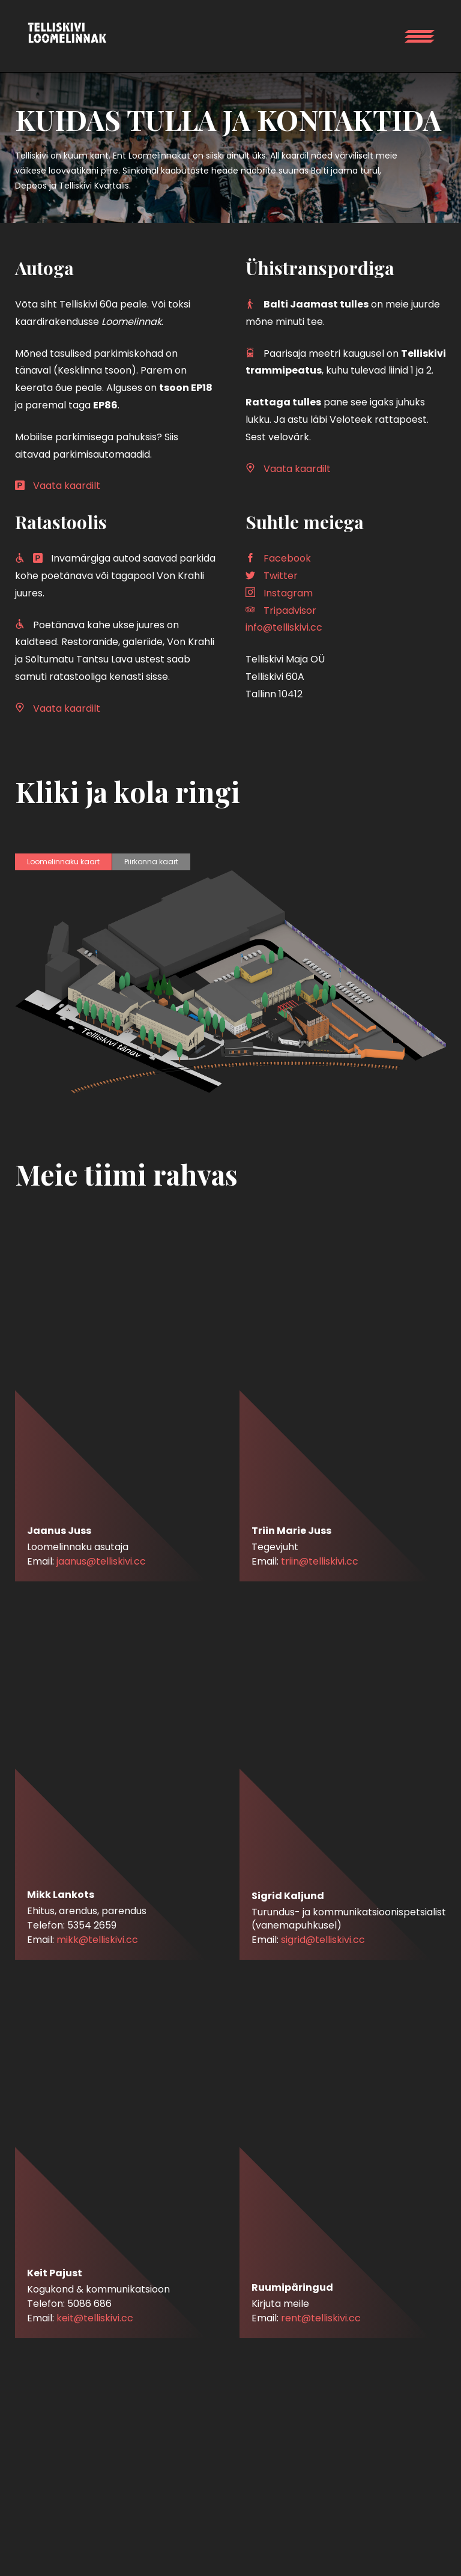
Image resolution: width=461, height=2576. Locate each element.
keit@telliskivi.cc (94, 2318)
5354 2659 (91, 1925)
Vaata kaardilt (66, 485)
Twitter (281, 576)
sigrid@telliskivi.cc (323, 1940)
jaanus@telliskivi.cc (101, 1561)
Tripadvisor (290, 610)
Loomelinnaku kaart (63, 861)
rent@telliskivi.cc (321, 2318)
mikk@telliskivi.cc (97, 1940)
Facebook (287, 558)
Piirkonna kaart (151, 861)
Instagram (288, 593)
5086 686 (89, 2304)
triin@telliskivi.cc (319, 1561)
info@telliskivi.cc (284, 627)
